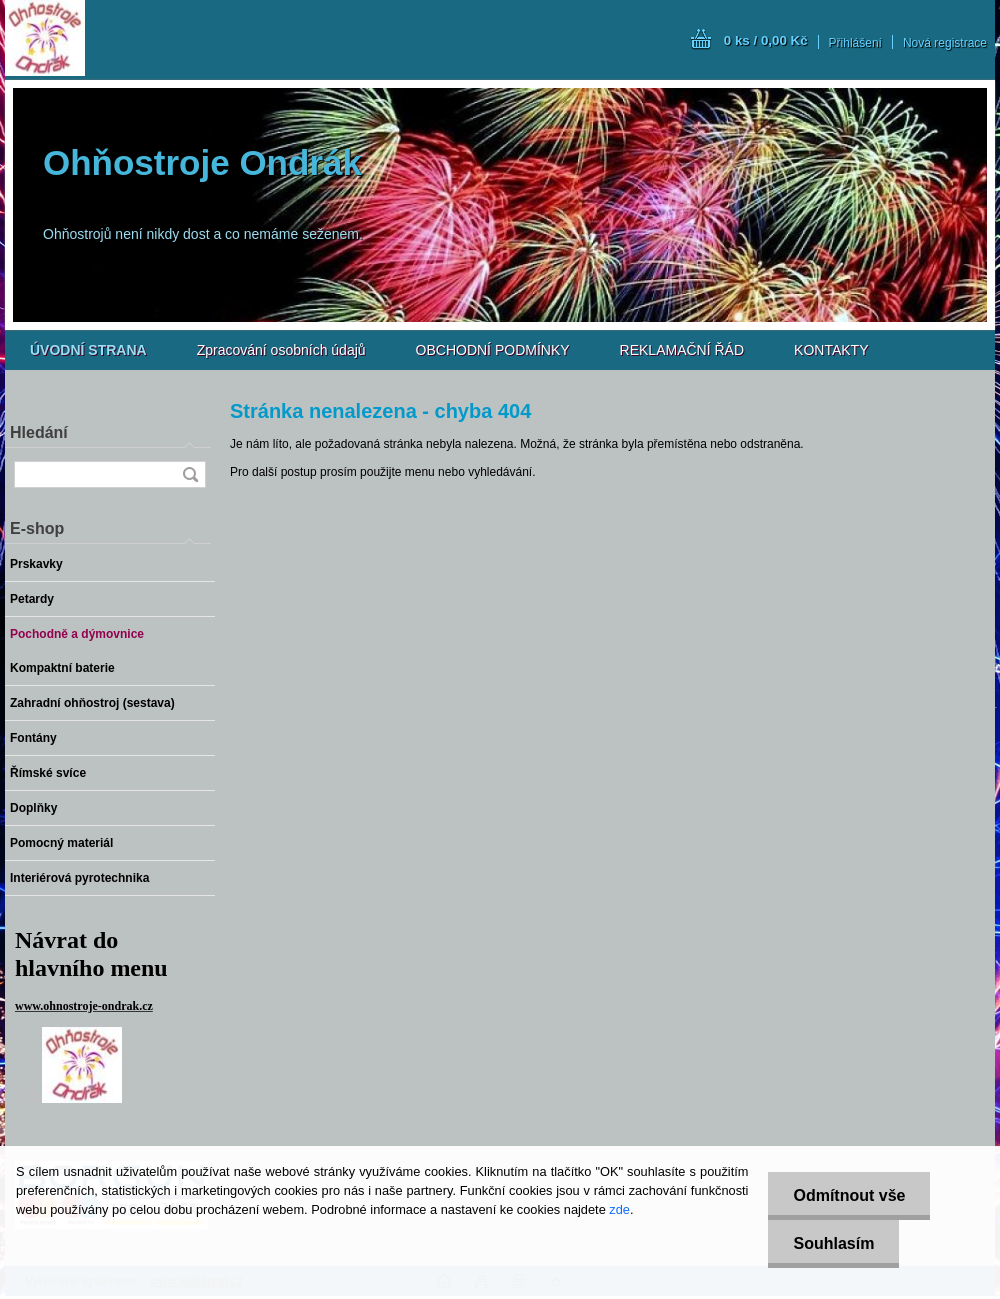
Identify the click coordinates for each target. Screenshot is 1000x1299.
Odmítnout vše (849, 1195)
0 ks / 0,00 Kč (766, 40)
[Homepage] (88, 350)
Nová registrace (945, 43)
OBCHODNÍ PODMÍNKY (493, 350)
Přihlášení (855, 43)
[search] (190, 474)
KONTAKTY (831, 350)
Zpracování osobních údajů (281, 350)
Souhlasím (833, 1243)
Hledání (39, 432)
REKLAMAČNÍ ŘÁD (682, 350)
